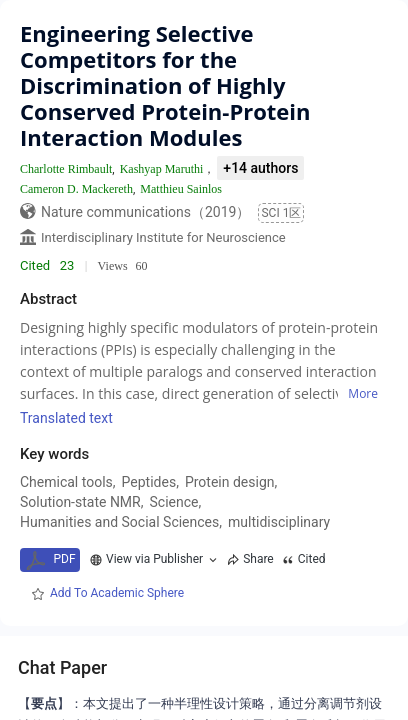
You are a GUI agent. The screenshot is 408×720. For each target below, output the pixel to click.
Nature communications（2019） (145, 212)
